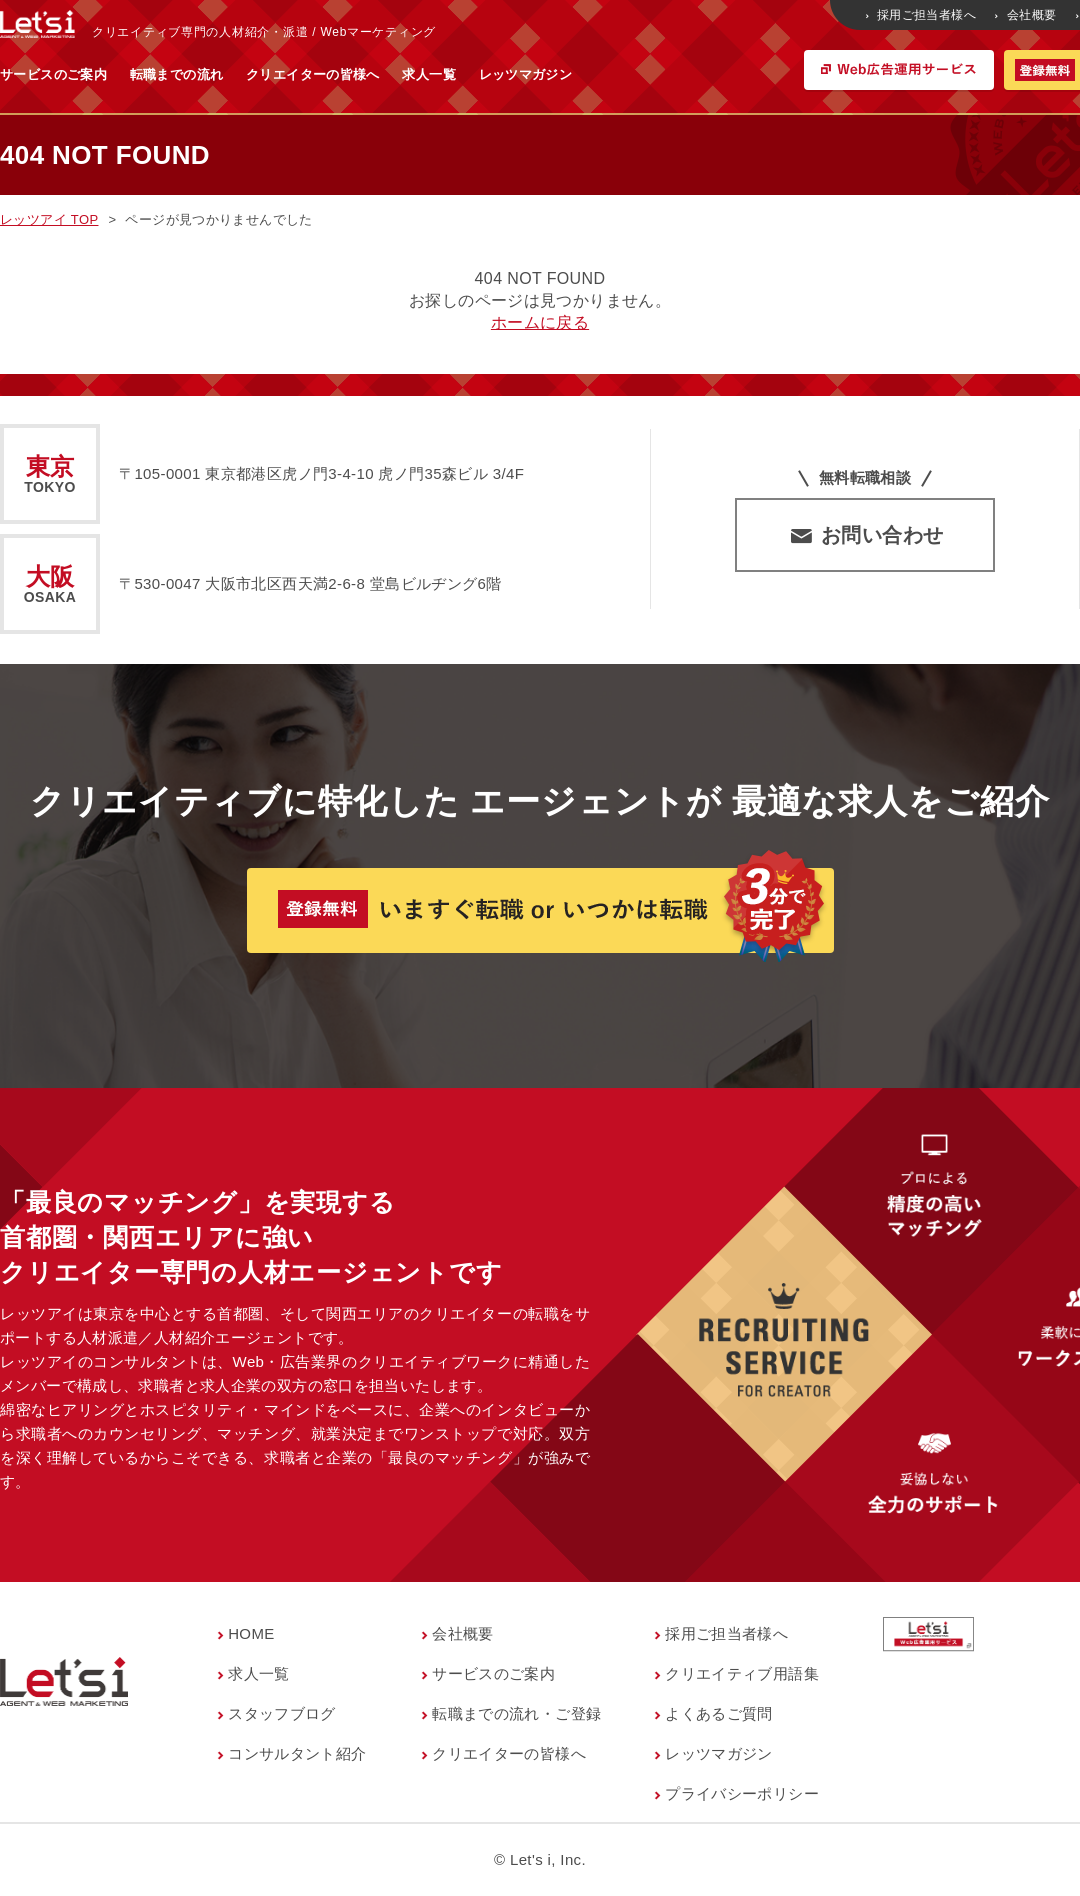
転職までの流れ (374, 74)
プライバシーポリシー (742, 1793)
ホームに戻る (540, 322)
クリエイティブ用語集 (742, 1673)
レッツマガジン (723, 74)
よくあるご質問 (719, 1713)
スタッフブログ (282, 1713)
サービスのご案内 (250, 74)
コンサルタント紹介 (297, 1753)
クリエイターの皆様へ (510, 74)
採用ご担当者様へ (922, 15)
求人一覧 (626, 74)
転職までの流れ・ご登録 (516, 1713)
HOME (251, 1633)
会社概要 (1027, 15)
